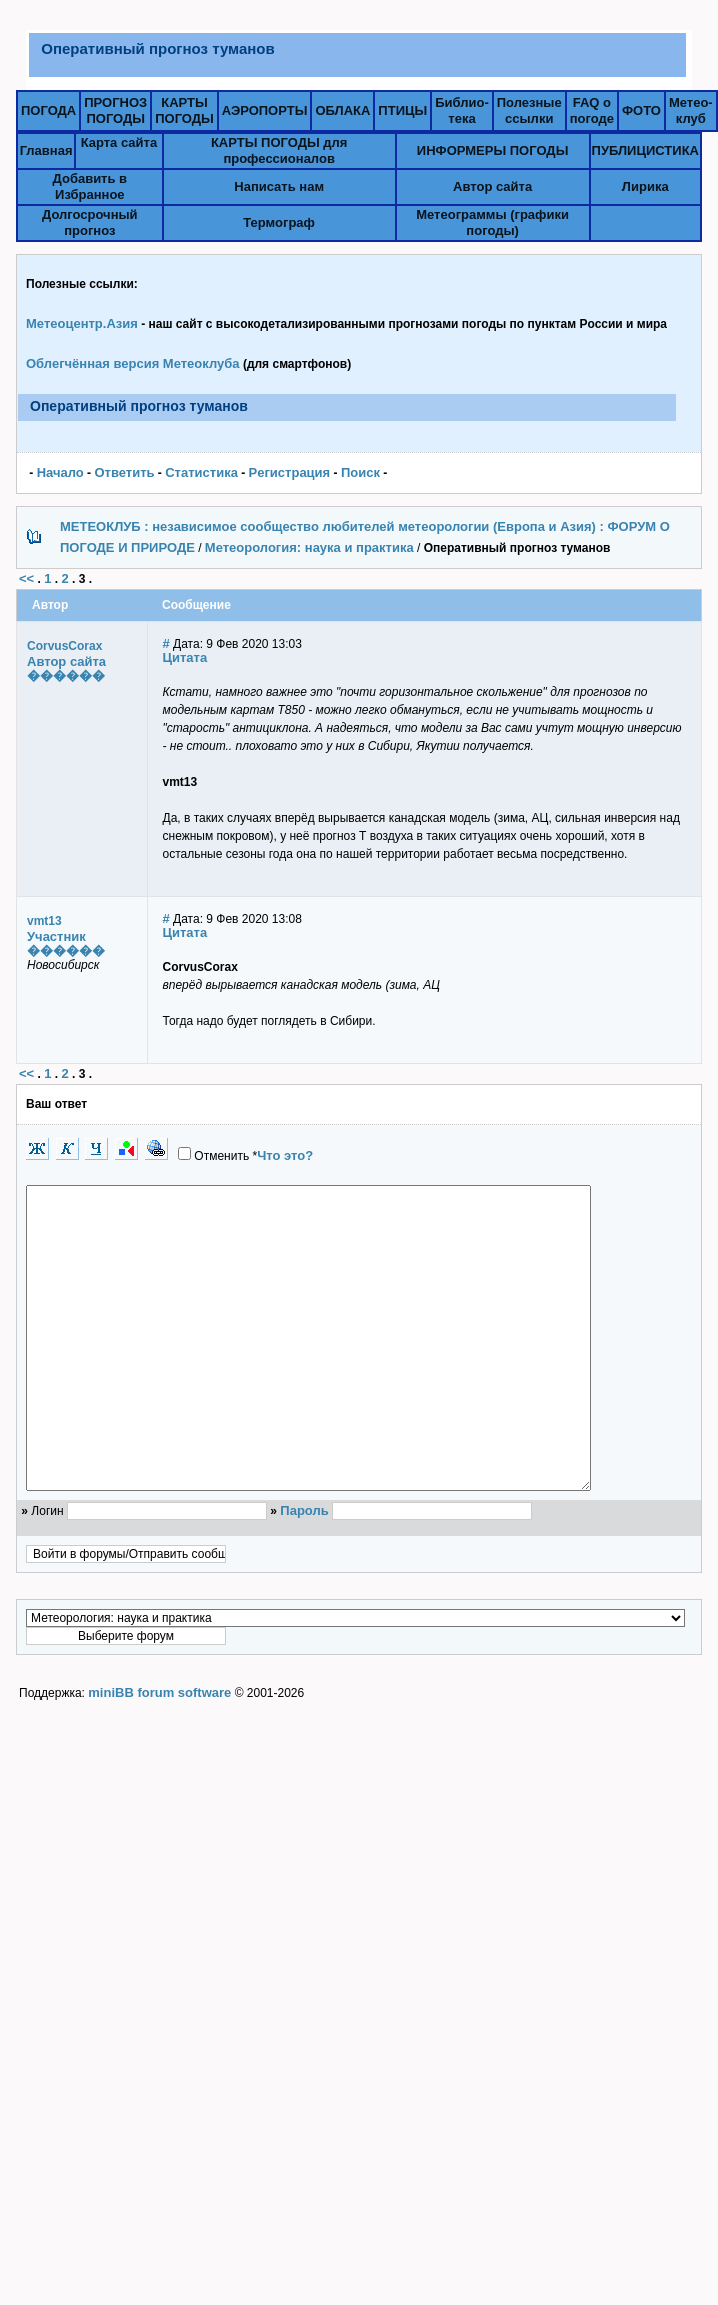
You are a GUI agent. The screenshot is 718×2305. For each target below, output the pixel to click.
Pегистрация (290, 472)
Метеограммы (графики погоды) (492, 222)
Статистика (201, 472)
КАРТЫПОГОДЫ (184, 110)
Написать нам (279, 186)
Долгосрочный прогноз (90, 222)
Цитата (185, 657)
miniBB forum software (159, 1752)
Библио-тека (462, 110)
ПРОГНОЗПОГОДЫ (115, 110)
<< (26, 578)
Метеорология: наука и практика (309, 547)
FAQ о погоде (592, 110)
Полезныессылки (529, 110)
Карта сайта (119, 142)
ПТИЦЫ (402, 110)
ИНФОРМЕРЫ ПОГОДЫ (493, 150)
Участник (56, 936)
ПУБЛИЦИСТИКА (645, 150)
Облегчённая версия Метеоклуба (133, 363)
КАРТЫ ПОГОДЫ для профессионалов (279, 150)
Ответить (124, 472)
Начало (60, 472)
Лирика (645, 186)
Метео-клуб (691, 110)
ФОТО (641, 110)
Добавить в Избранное (90, 186)
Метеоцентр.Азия (82, 323)
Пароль (304, 1570)
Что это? (285, 1155)
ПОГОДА (48, 110)
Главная (46, 150)
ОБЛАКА (342, 110)
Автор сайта (492, 186)
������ (66, 675)
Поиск (360, 472)
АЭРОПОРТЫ (265, 110)
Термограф (279, 222)
